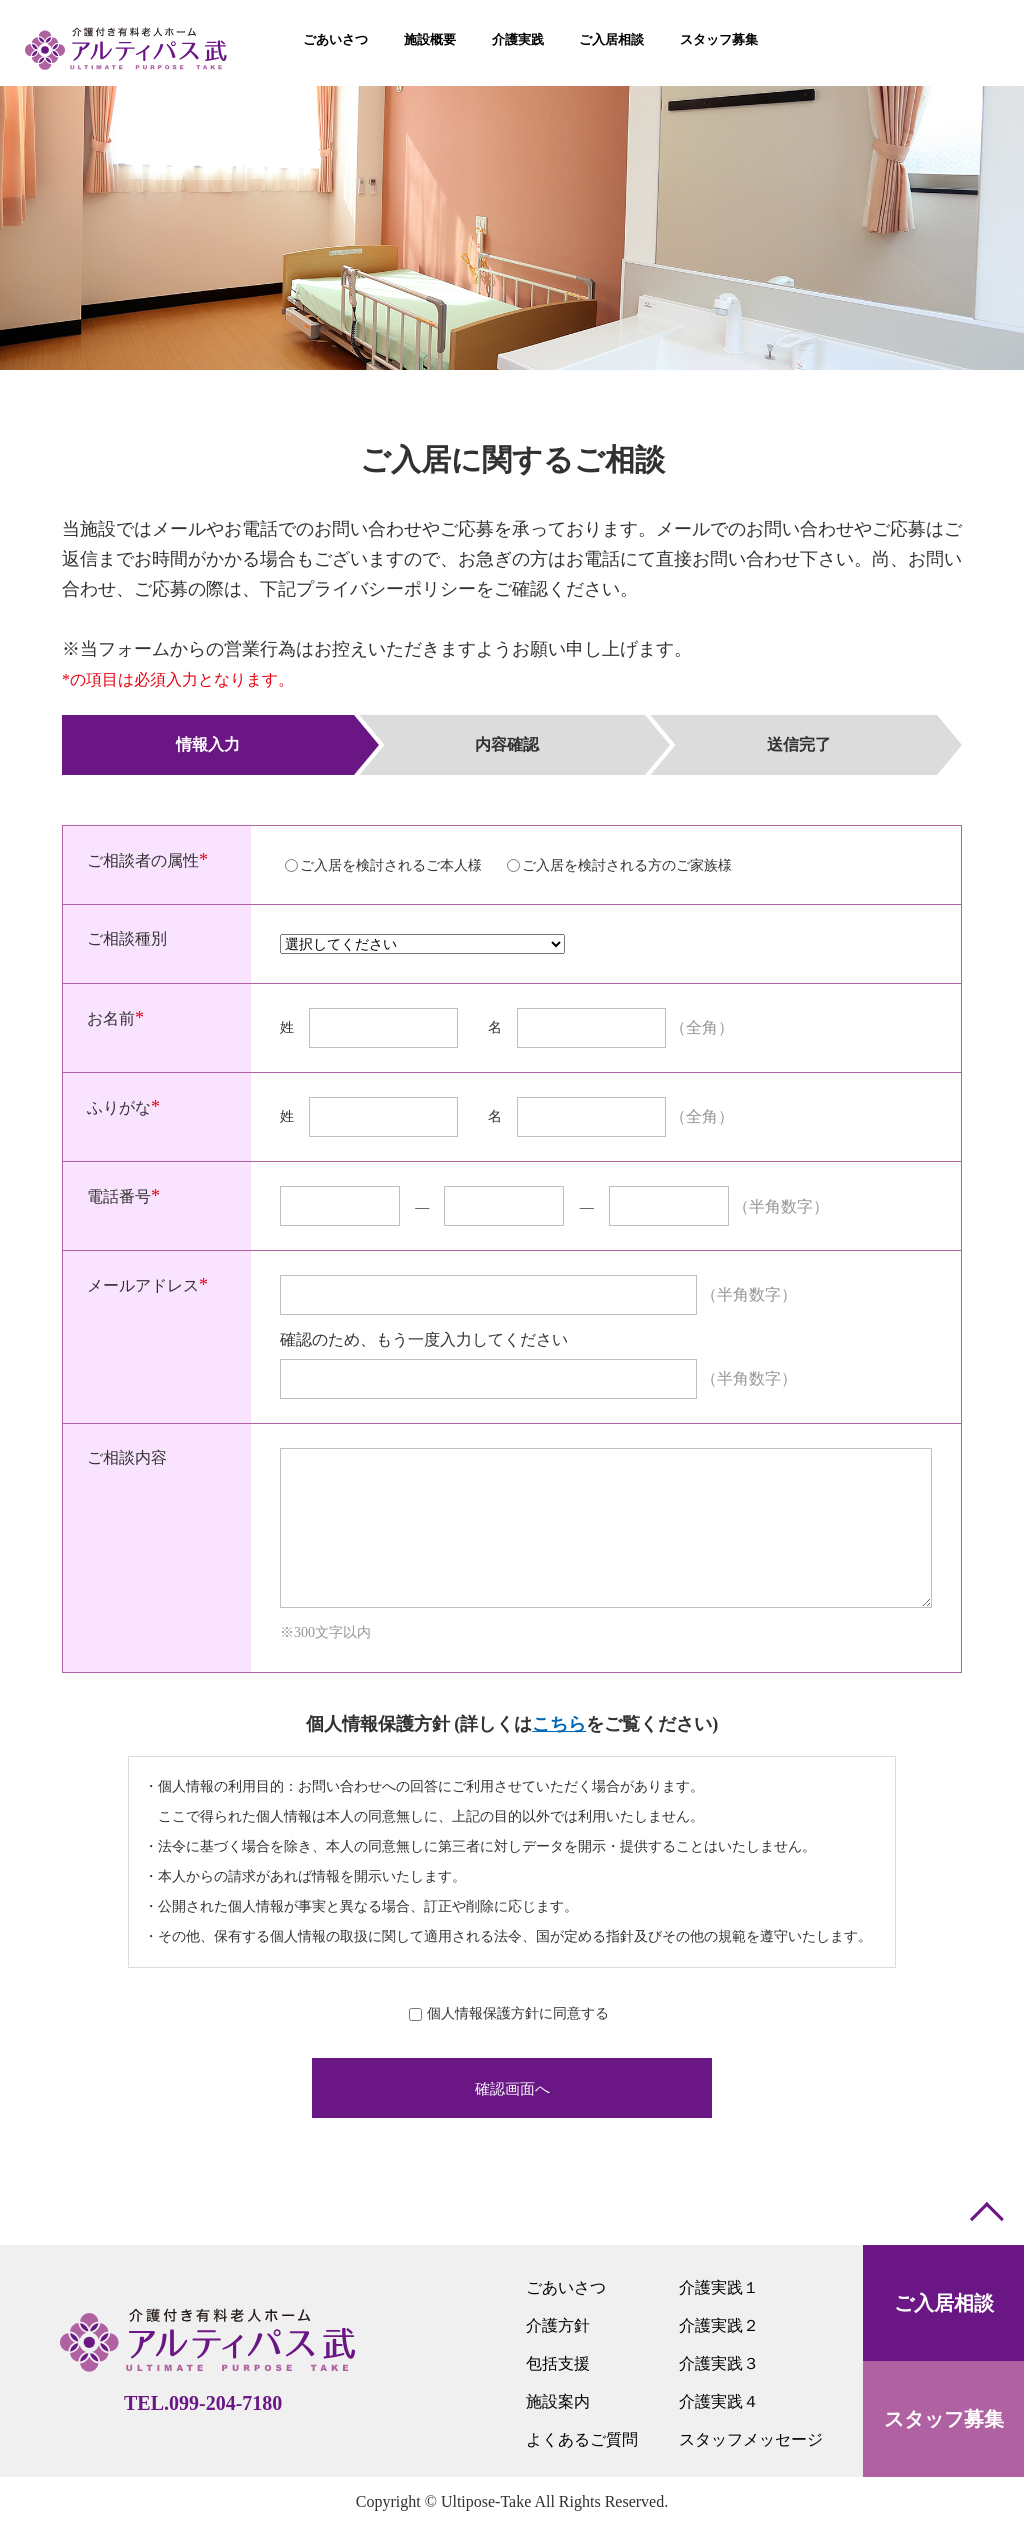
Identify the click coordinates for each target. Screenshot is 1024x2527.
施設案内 (558, 2401)
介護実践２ (719, 2325)
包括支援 (558, 2363)
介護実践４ (719, 2401)
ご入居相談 (944, 2303)
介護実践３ (719, 2363)
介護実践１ (719, 2287)
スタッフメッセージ (751, 2439)
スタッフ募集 (944, 2419)
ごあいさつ (566, 2287)
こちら (559, 1724)
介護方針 (558, 2325)
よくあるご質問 (582, 2439)
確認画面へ (512, 2088)
